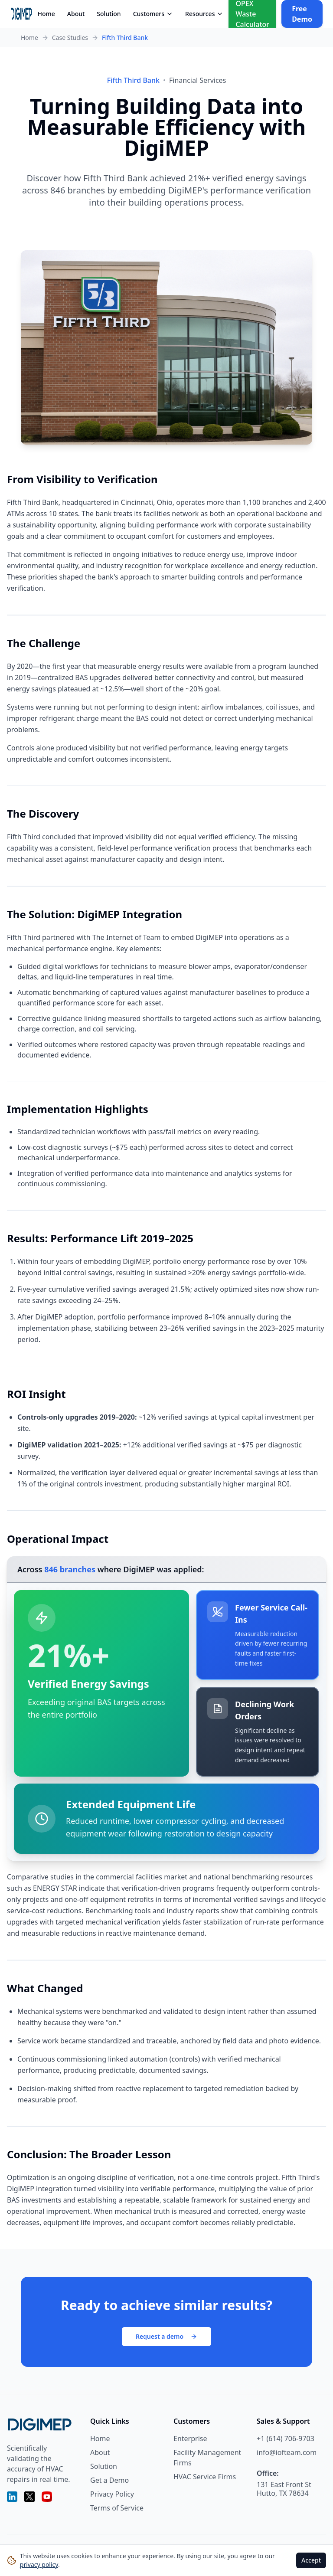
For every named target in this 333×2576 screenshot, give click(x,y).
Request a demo (166, 2336)
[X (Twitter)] (29, 2496)
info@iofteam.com (287, 2452)
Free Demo (302, 14)
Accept (311, 2560)
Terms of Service (117, 2508)
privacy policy (39, 2564)
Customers (153, 14)
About (76, 14)
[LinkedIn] (12, 2496)
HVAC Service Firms (204, 2476)
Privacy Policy (112, 2494)
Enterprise (190, 2438)
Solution (109, 14)
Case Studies (70, 37)
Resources (204, 14)
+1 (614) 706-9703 (285, 2438)
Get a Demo (109, 2480)
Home (46, 14)
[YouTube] (47, 2496)
